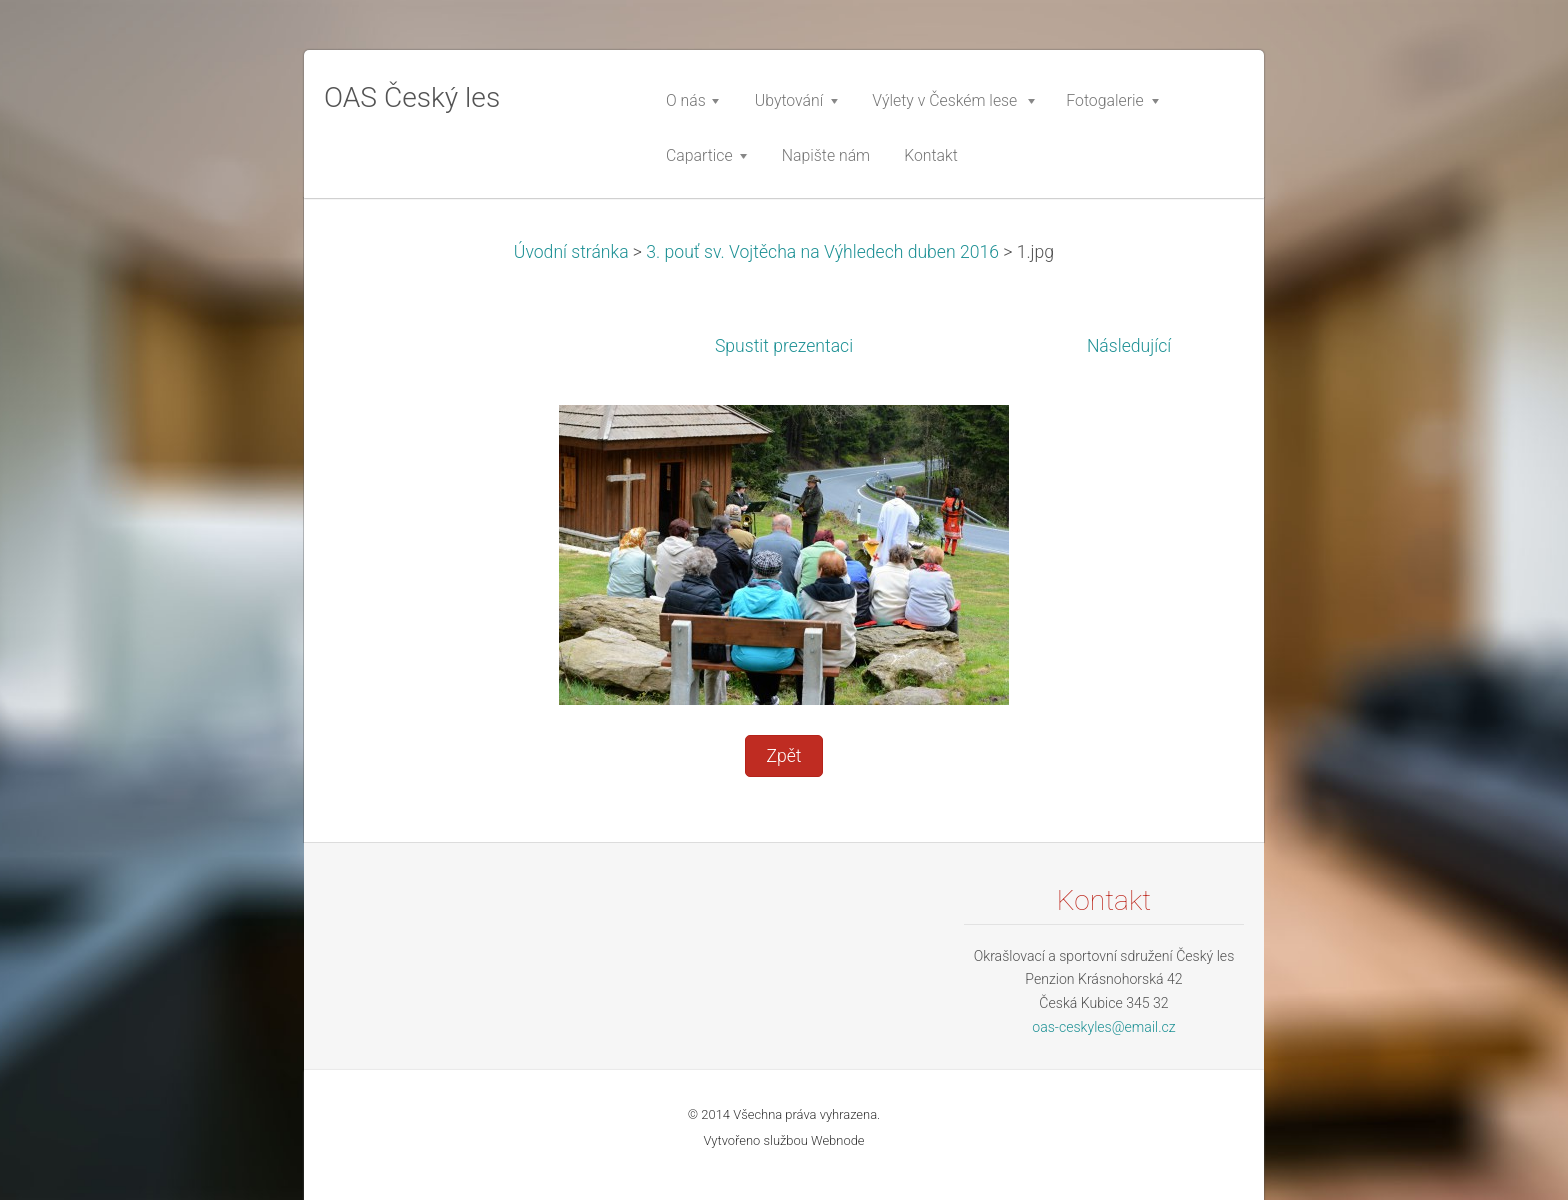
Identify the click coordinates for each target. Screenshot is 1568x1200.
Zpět (783, 756)
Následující (1129, 346)
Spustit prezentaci (784, 346)
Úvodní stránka (571, 252)
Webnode (838, 1140)
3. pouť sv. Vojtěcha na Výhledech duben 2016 (822, 252)
